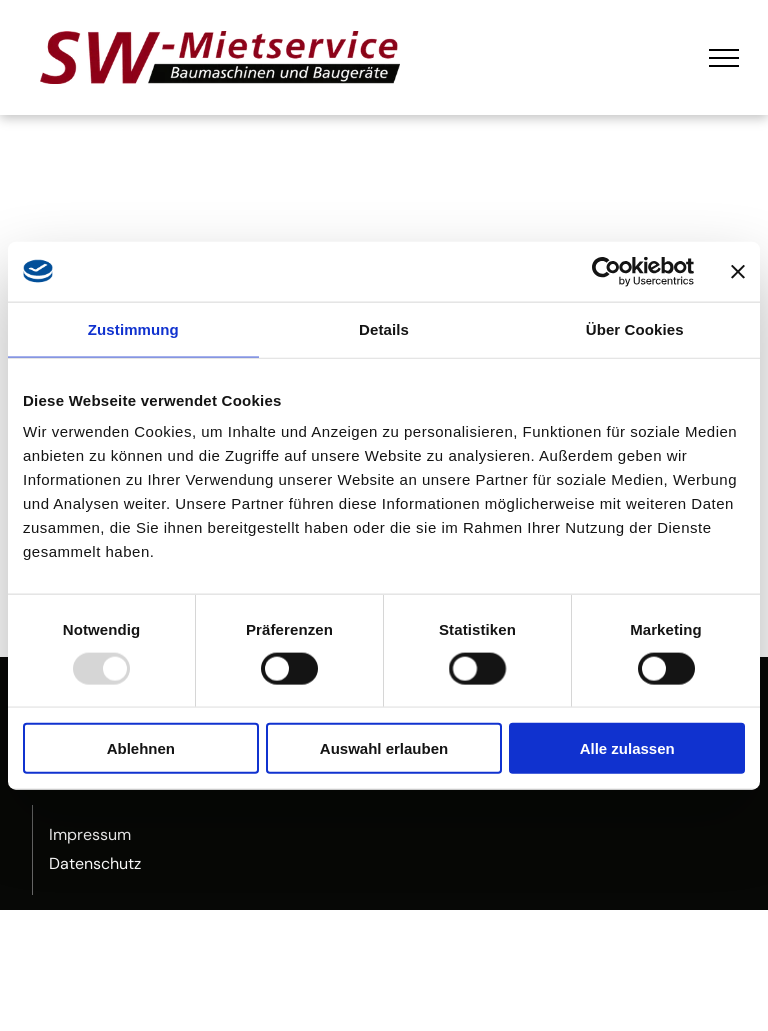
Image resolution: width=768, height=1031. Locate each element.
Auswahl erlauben (384, 748)
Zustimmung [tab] (133, 328)
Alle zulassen (627, 748)
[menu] (724, 58)
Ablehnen (141, 748)
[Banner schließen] (738, 271)
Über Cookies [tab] (635, 328)
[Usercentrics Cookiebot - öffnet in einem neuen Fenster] (606, 271)
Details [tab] (384, 328)
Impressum (90, 834)
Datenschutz (95, 863)
